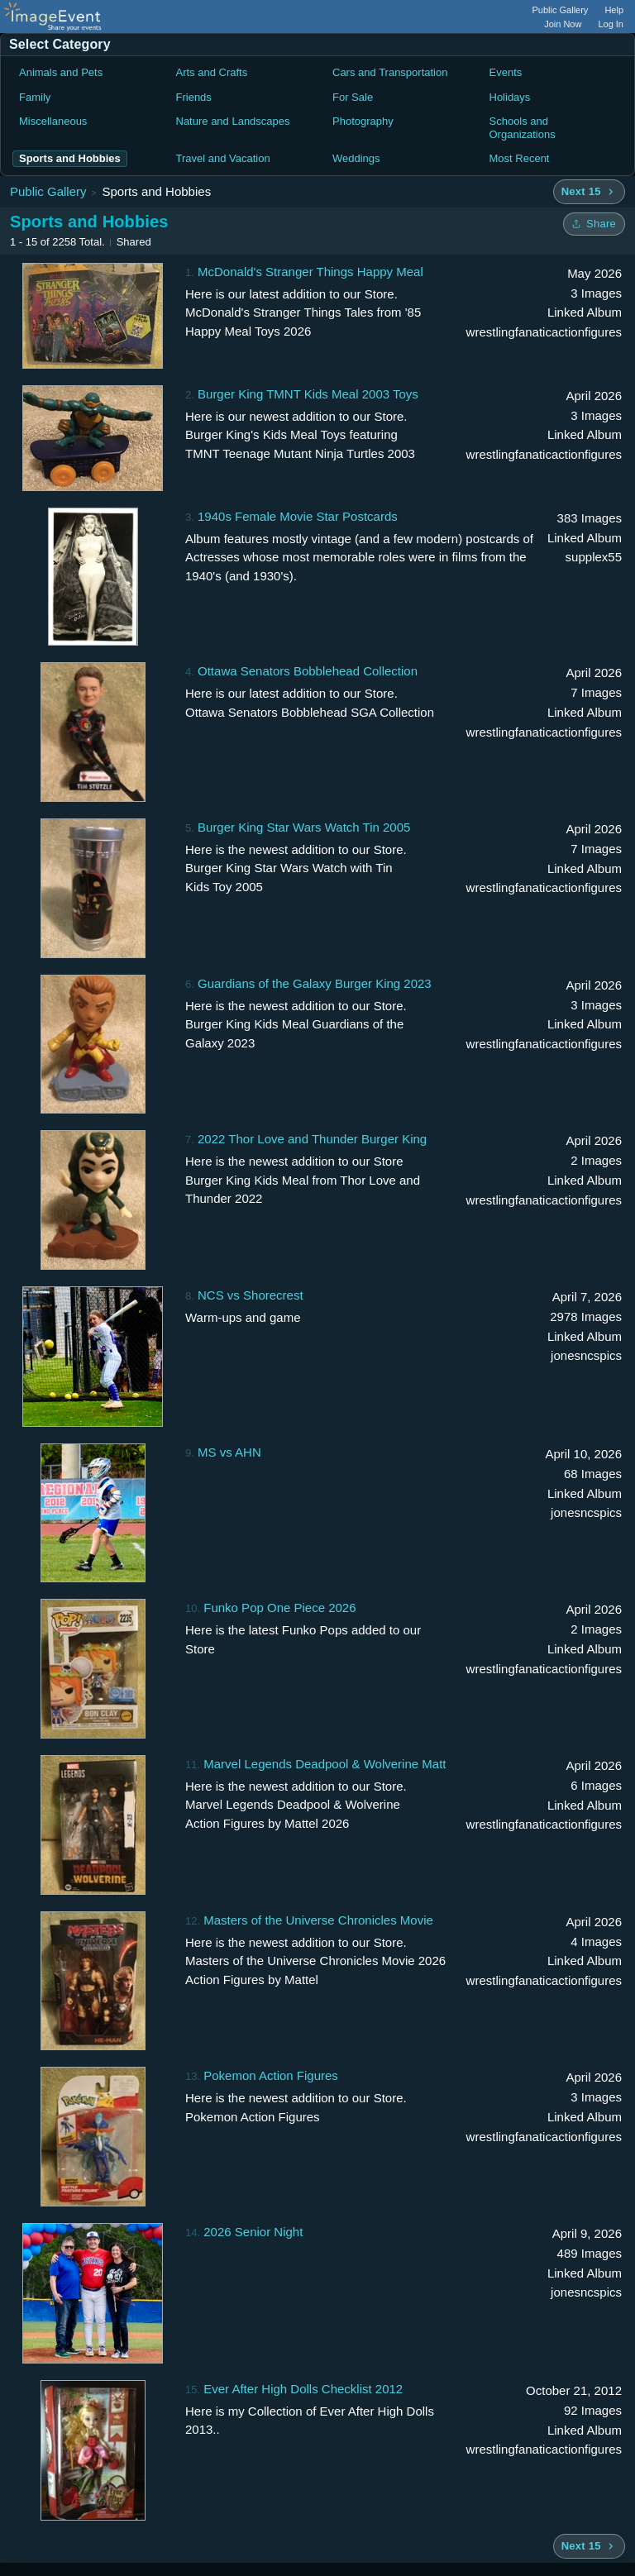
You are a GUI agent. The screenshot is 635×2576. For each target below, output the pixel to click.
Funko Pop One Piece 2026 (279, 1607)
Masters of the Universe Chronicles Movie (318, 1920)
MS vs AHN (229, 1452)
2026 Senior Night (253, 2232)
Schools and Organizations (522, 128)
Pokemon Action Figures (270, 2075)
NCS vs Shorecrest (250, 1295)
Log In (610, 24)
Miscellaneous (53, 121)
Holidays (510, 97)
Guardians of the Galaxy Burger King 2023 (315, 983)
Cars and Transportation (389, 72)
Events (506, 72)
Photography (363, 121)
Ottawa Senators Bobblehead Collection (308, 671)
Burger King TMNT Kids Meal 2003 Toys (308, 394)
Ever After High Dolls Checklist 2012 (303, 2389)
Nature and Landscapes (233, 121)
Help (613, 10)
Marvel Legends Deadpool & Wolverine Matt (324, 1764)
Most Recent (519, 158)
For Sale (352, 97)
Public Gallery (560, 10)
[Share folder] (594, 224)
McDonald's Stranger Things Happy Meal (310, 272)
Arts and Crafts (212, 72)
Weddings (356, 158)
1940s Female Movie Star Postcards (298, 516)
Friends (194, 97)
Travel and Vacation (223, 158)
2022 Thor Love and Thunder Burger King (312, 1139)
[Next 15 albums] (589, 191)
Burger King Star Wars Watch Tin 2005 (304, 827)
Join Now (562, 24)
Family (34, 97)
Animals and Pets (61, 72)
